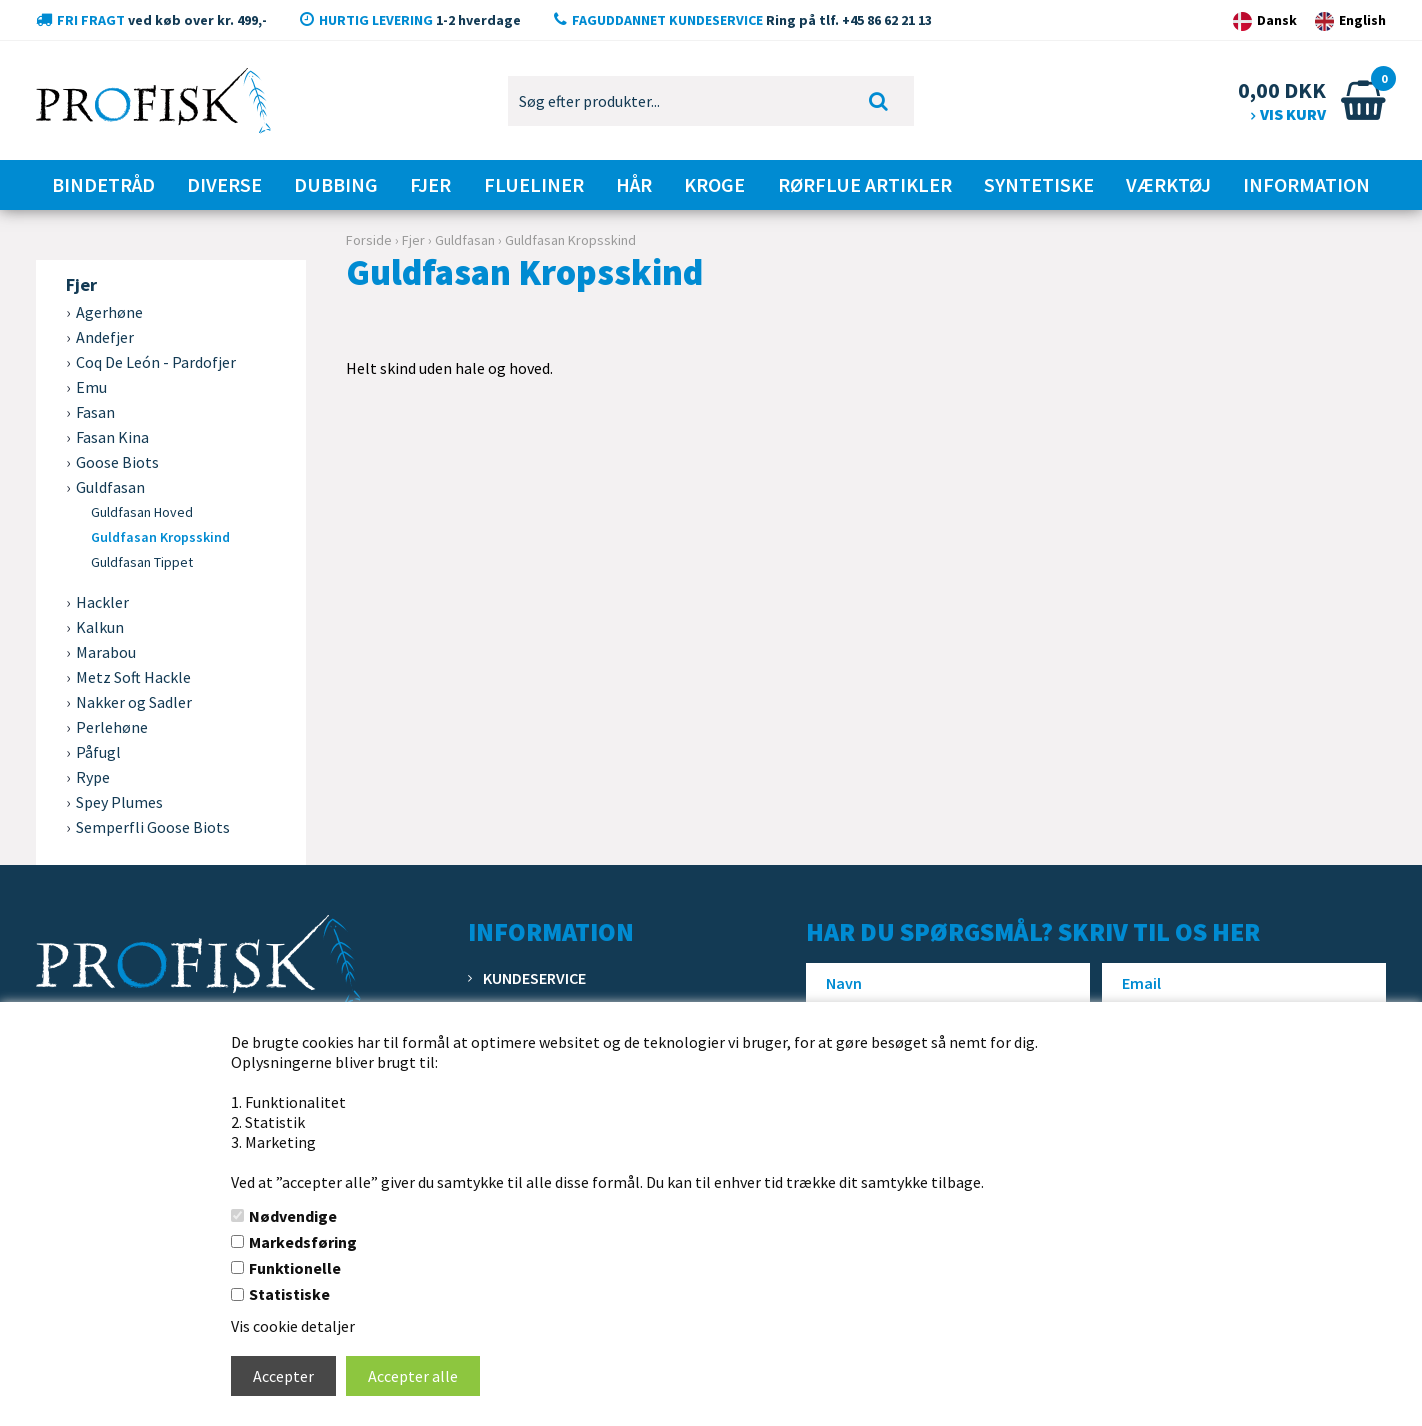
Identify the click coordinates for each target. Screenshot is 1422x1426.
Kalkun (100, 627)
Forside (369, 240)
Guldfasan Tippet (142, 562)
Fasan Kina (112, 437)
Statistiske (289, 1294)
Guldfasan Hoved (142, 512)
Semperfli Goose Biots (153, 827)
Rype (93, 777)
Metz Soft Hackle (133, 677)
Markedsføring (303, 1242)
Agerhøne (109, 312)
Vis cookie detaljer (293, 1326)
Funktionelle (295, 1268)
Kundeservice (534, 978)
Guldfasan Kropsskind (160, 537)
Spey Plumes (119, 802)
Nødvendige (293, 1216)
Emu (91, 387)
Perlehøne (112, 727)
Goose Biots (117, 462)
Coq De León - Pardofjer (156, 362)
